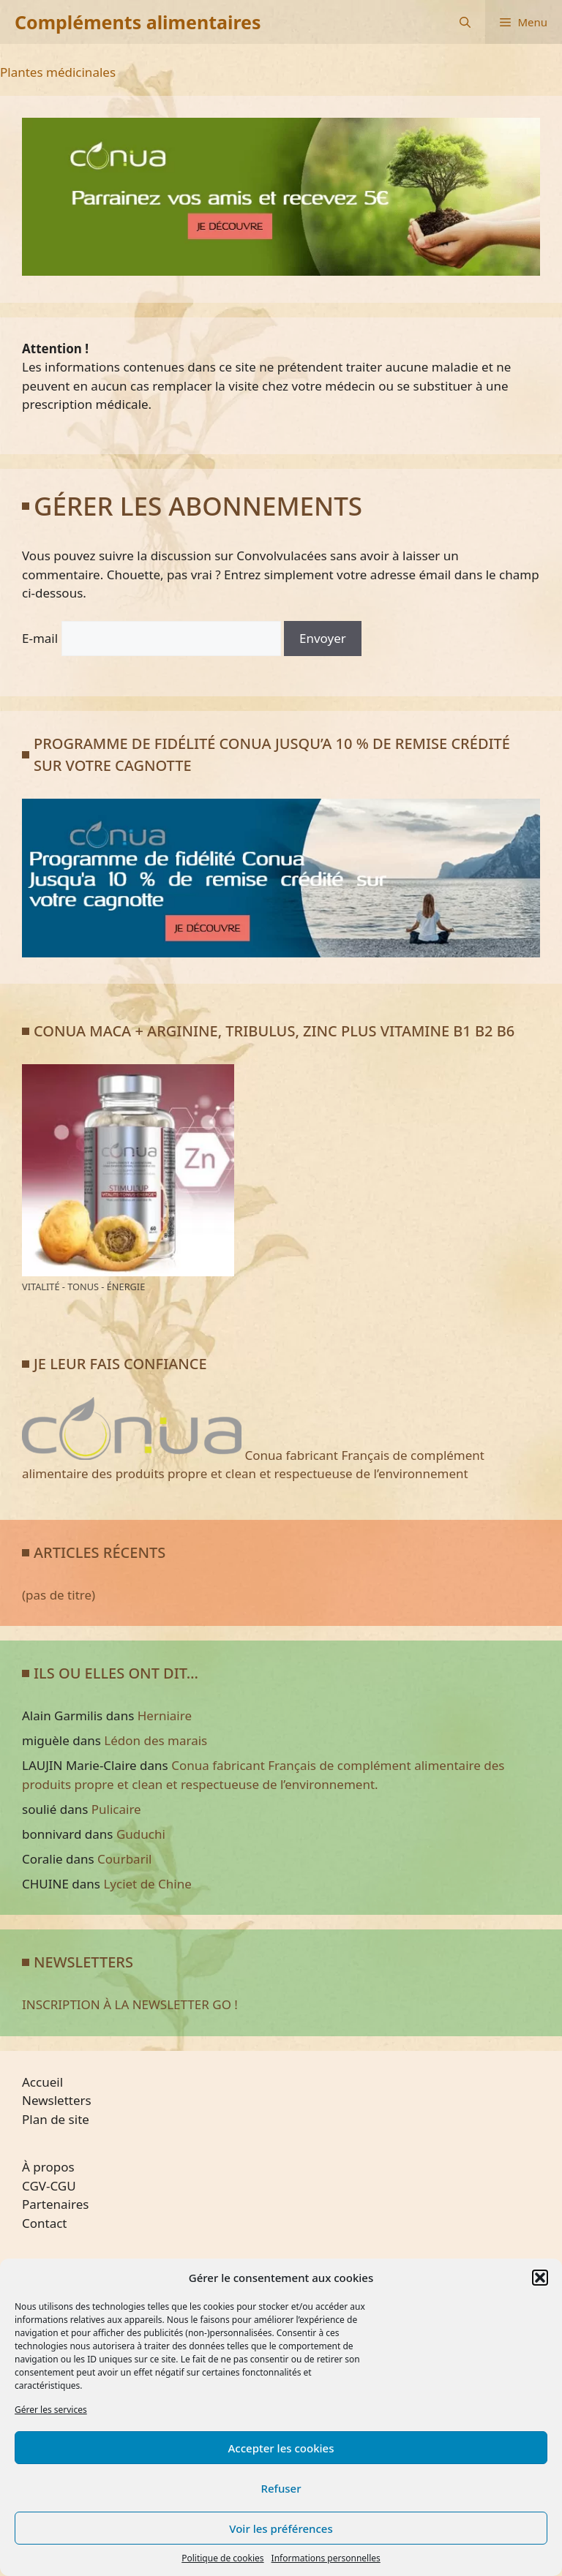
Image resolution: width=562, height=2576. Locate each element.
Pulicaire (116, 1809)
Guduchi (140, 1834)
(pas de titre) (58, 1594)
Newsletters (56, 2100)
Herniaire (165, 1715)
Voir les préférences (280, 2528)
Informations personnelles (326, 2558)
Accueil (42, 2082)
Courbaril (124, 1858)
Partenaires (55, 2204)
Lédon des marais (155, 1740)
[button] (540, 2277)
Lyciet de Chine (147, 1883)
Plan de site (55, 2119)
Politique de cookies (222, 2558)
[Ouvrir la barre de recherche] (465, 22)
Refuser (281, 2488)
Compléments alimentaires (138, 22)
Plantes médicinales (58, 72)
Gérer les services (51, 2409)
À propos (48, 2166)
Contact (44, 2223)
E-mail (40, 638)
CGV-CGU (49, 2185)
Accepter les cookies (281, 2448)
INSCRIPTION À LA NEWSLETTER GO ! (130, 2004)
